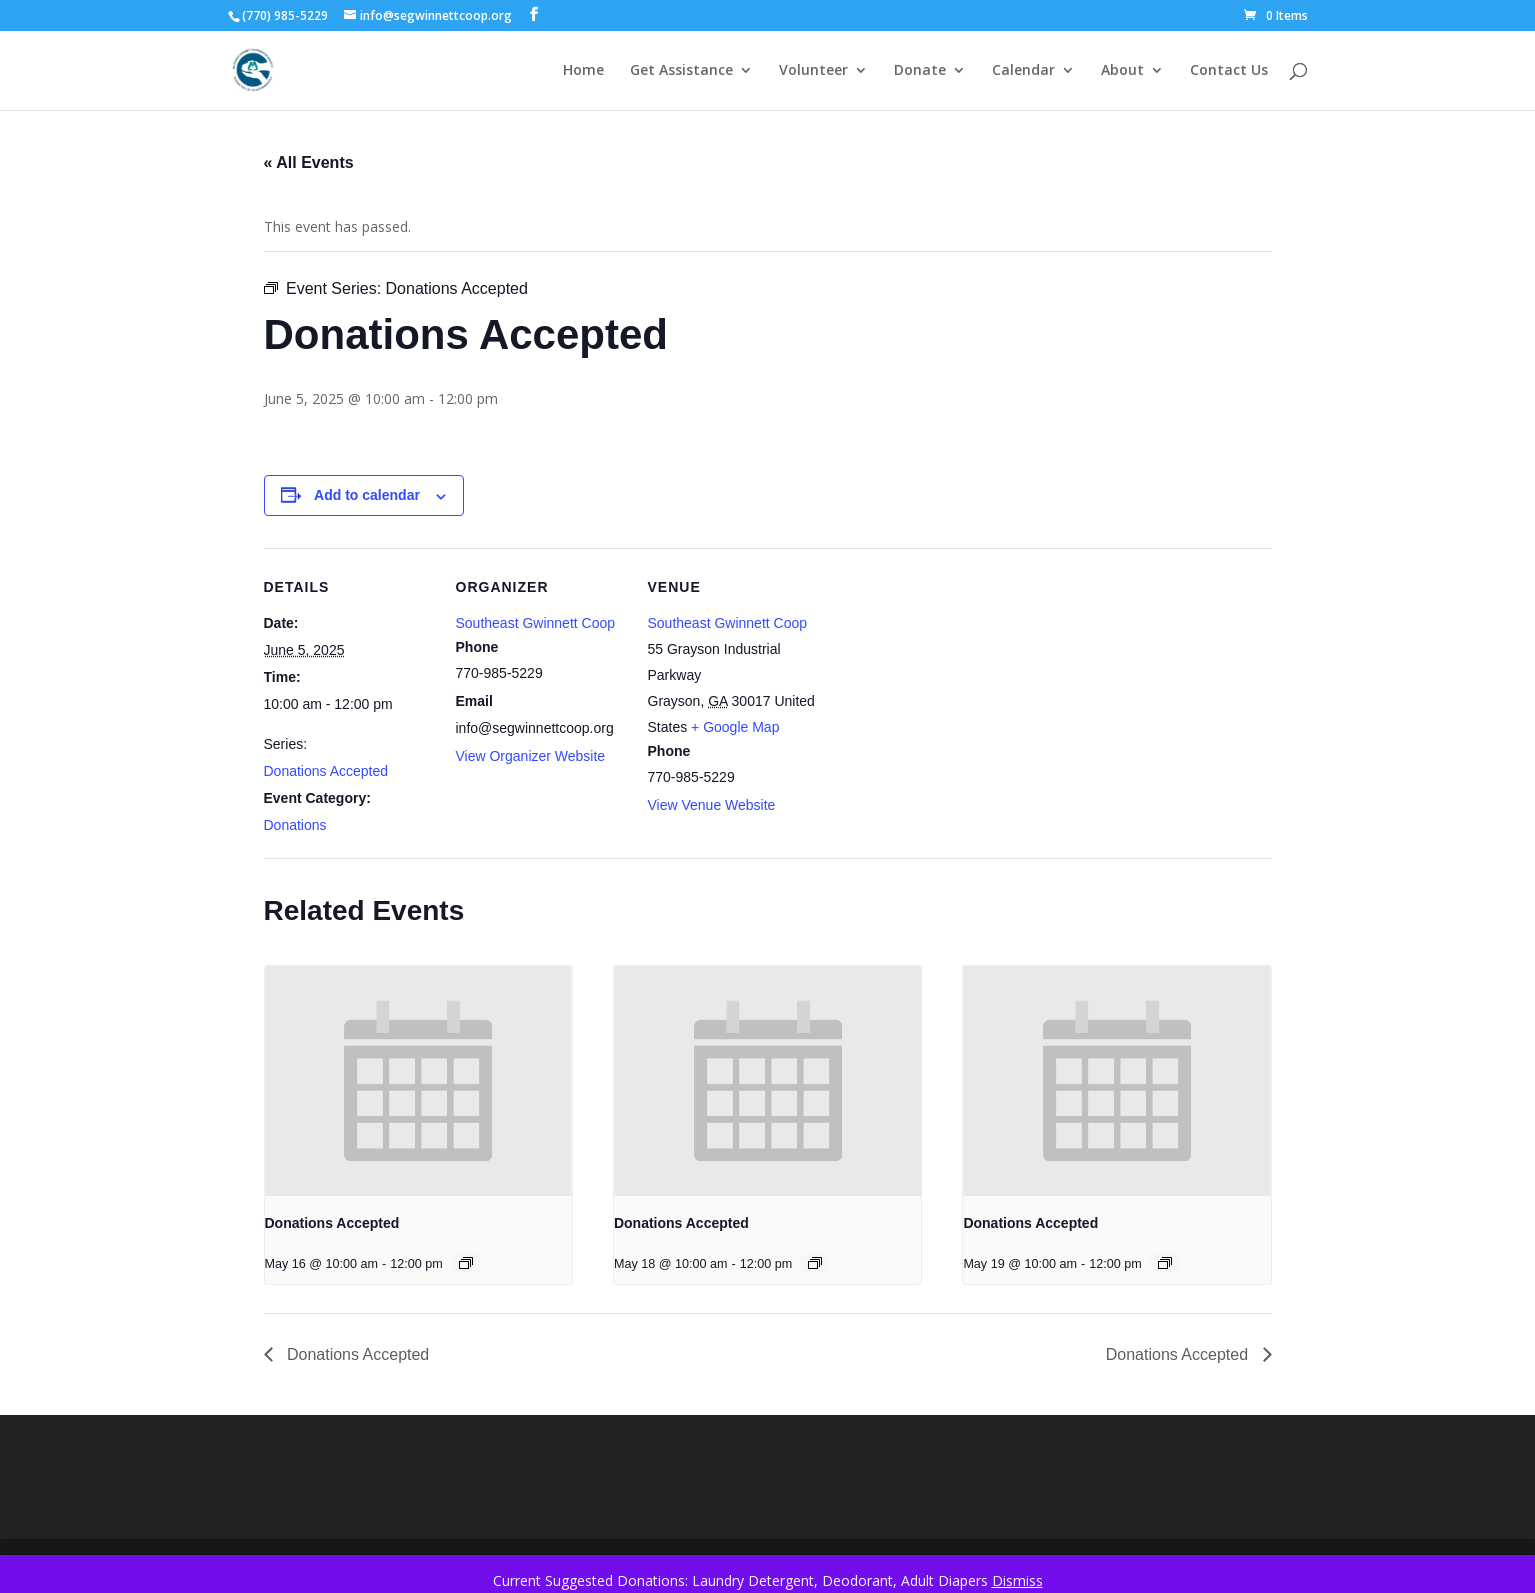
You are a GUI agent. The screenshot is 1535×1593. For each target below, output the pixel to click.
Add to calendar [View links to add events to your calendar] (367, 495)
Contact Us (1229, 71)
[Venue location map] (945, 685)
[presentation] (418, 1081)
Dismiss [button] (1017, 1580)
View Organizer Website (531, 756)
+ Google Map (735, 727)
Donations (295, 825)
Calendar (1023, 71)
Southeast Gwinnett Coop (536, 623)
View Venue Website (712, 805)
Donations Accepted (326, 771)
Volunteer (813, 71)
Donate (920, 71)
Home (583, 71)
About (1122, 71)
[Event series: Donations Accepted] (466, 1263)
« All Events (309, 162)
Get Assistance (681, 71)
